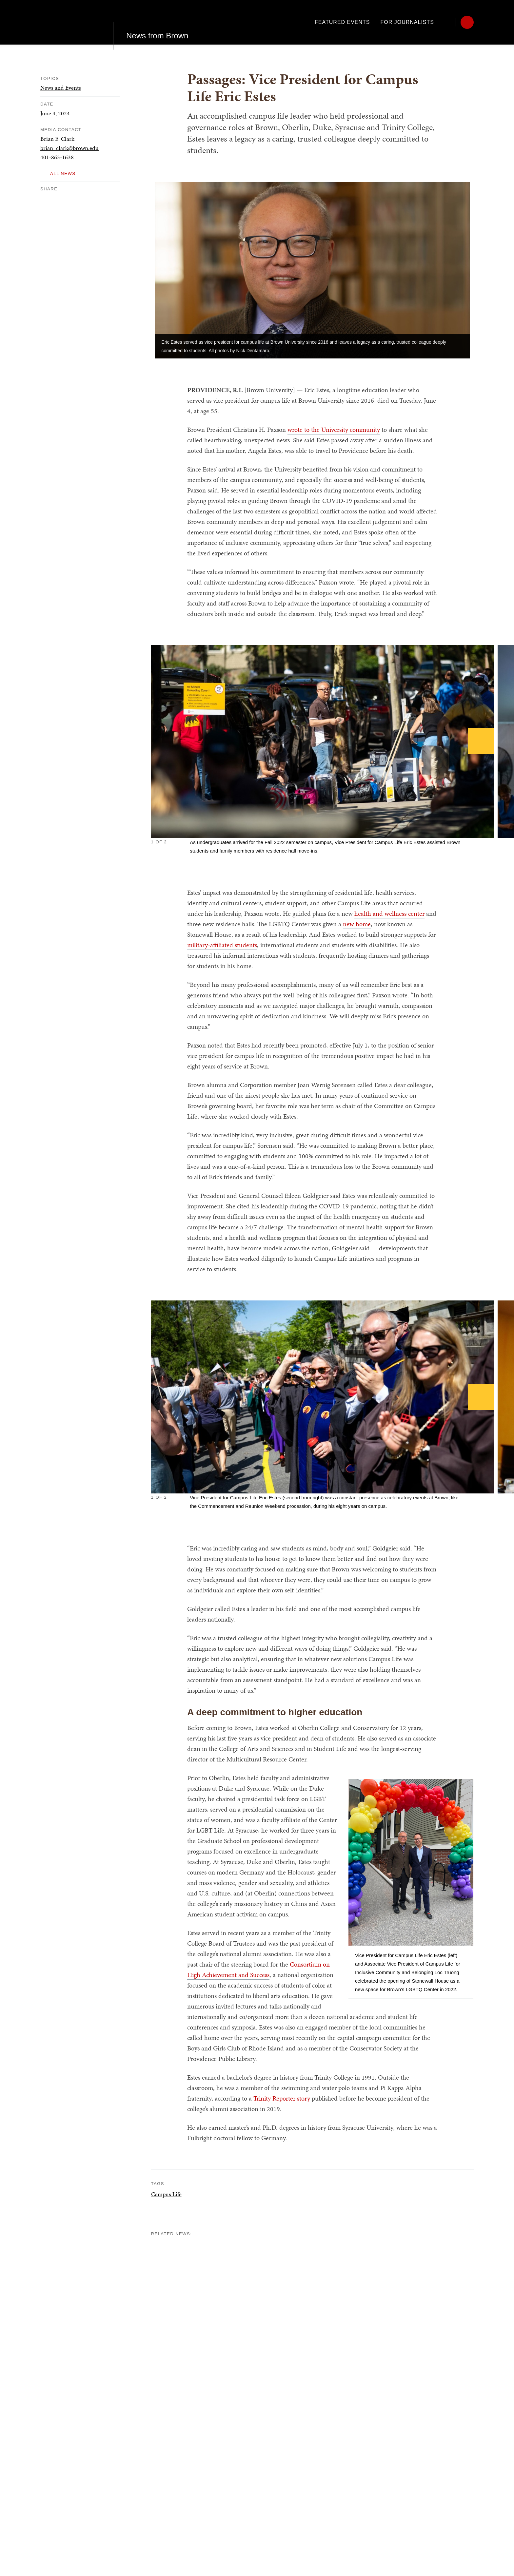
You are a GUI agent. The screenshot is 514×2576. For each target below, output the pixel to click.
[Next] (481, 741)
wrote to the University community (333, 429)
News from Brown (157, 22)
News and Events (60, 88)
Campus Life (166, 2194)
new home (357, 924)
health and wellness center (389, 913)
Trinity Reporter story (281, 2098)
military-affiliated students (222, 945)
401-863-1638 (57, 157)
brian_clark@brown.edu (69, 148)
